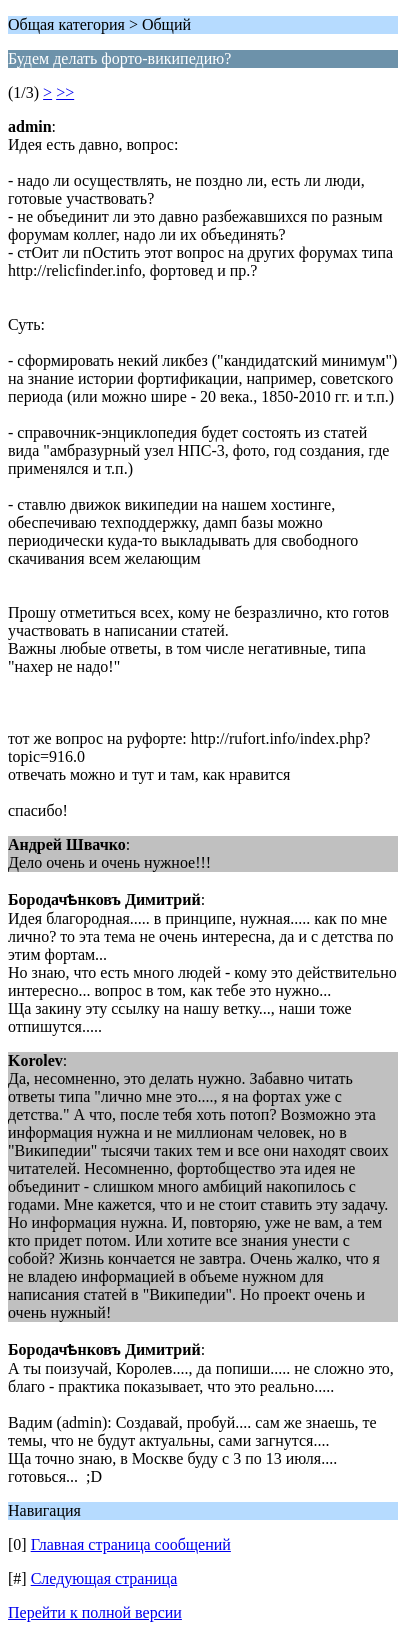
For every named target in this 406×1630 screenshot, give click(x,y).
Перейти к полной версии (95, 1612)
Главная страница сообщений (131, 1544)
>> (65, 92)
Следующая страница (104, 1578)
